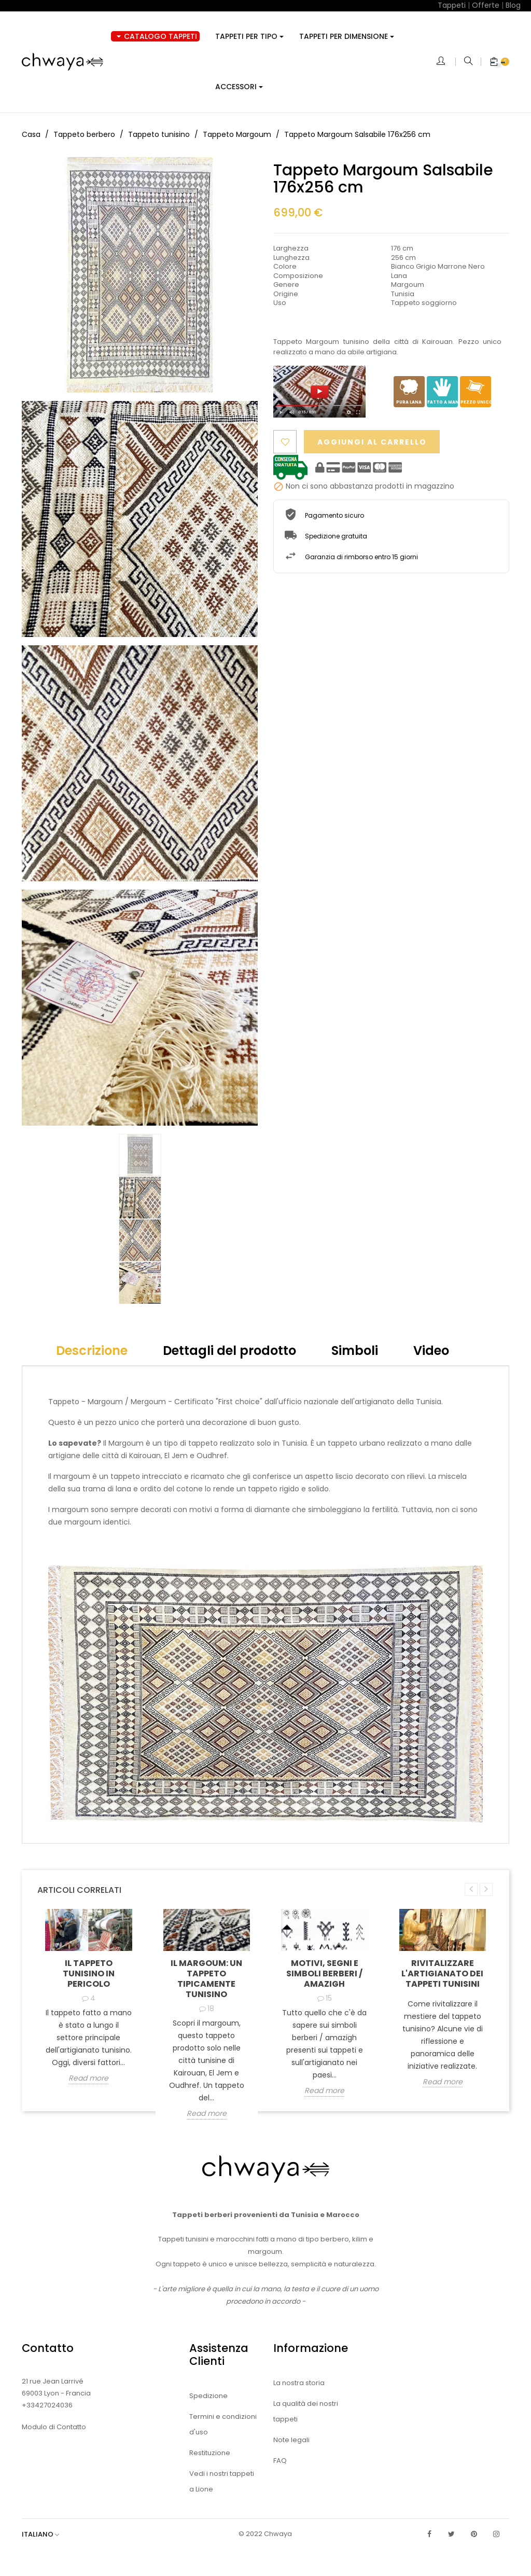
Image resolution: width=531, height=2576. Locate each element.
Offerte (485, 5)
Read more (88, 2078)
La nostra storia (299, 2383)
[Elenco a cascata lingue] (45, 2534)
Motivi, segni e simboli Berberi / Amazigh (324, 1973)
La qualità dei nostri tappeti (305, 2411)
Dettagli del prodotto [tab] (229, 1350)
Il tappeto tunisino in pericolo (89, 1973)
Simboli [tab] (354, 1350)
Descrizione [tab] (92, 1350)
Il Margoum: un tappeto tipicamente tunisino (206, 1978)
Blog (513, 5)
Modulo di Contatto (54, 2427)
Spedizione (208, 2396)
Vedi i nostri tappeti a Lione (221, 2481)
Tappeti (452, 5)
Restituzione (209, 2453)
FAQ (280, 2461)
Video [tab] (431, 1350)
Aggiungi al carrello (374, 442)
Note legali (291, 2440)
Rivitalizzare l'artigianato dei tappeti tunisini (442, 1973)
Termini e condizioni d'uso (223, 2424)
